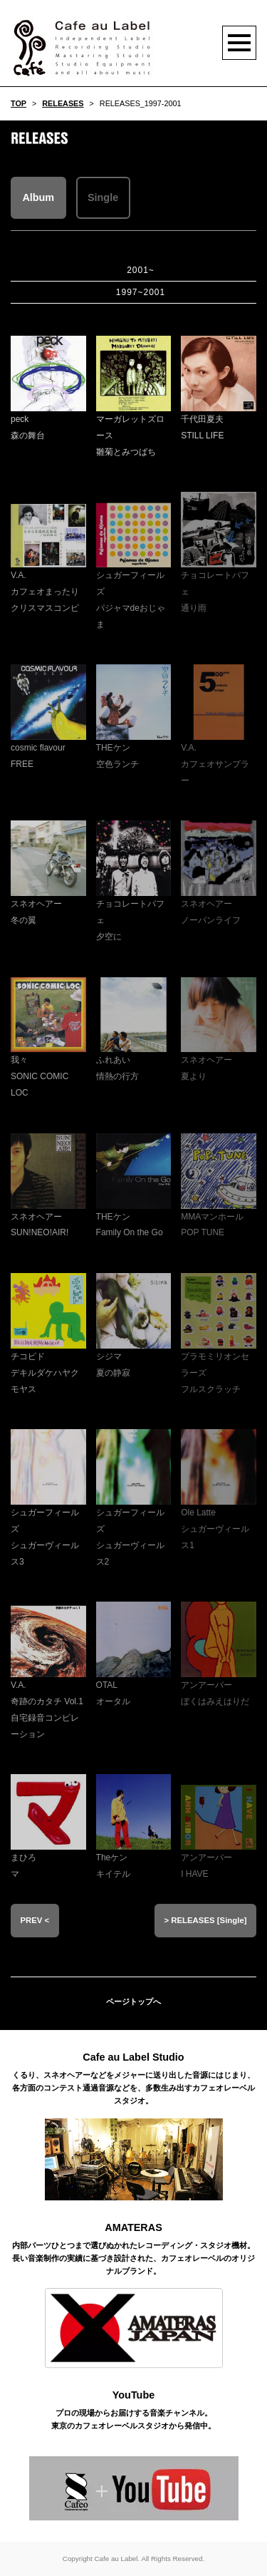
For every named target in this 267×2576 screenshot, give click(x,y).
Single (103, 197)
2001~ (141, 270)
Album (38, 197)
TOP (18, 103)
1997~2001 (140, 292)
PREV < (34, 1920)
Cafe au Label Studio (133, 2057)
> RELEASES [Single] (205, 1920)
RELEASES (62, 103)
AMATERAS (133, 2227)
